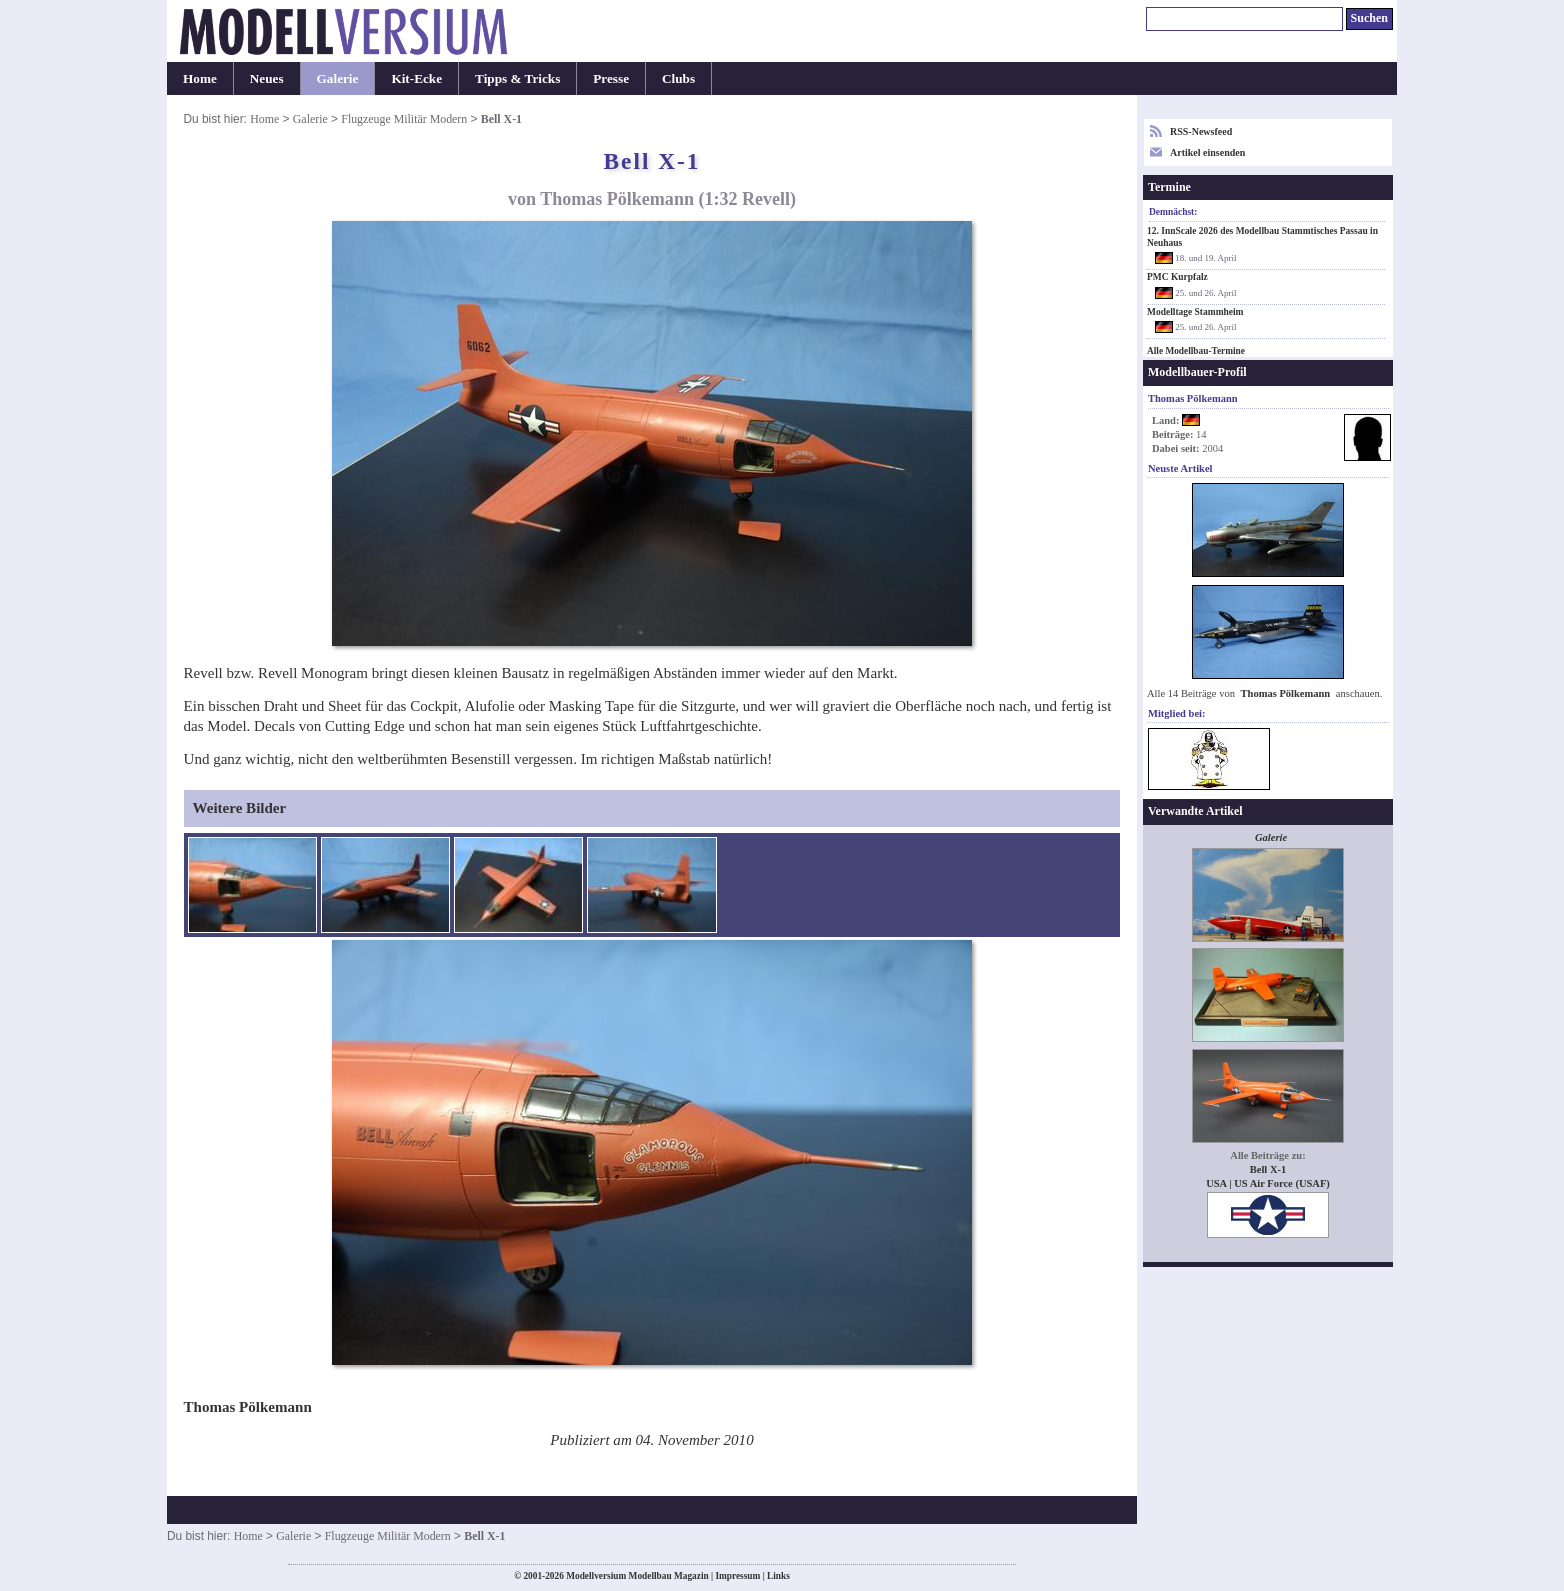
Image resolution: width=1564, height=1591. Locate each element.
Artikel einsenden (1207, 152)
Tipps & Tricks (517, 78)
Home (200, 78)
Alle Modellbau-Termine (1196, 351)
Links (778, 1576)
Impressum (737, 1576)
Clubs (678, 78)
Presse (611, 78)
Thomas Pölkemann (1287, 693)
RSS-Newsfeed (1201, 131)
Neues (267, 78)
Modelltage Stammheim (1195, 312)
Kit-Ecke (416, 78)
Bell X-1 (1268, 1169)
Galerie (338, 78)
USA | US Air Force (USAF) (1268, 1183)
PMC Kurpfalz (1177, 277)
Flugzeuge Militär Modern (404, 119)
